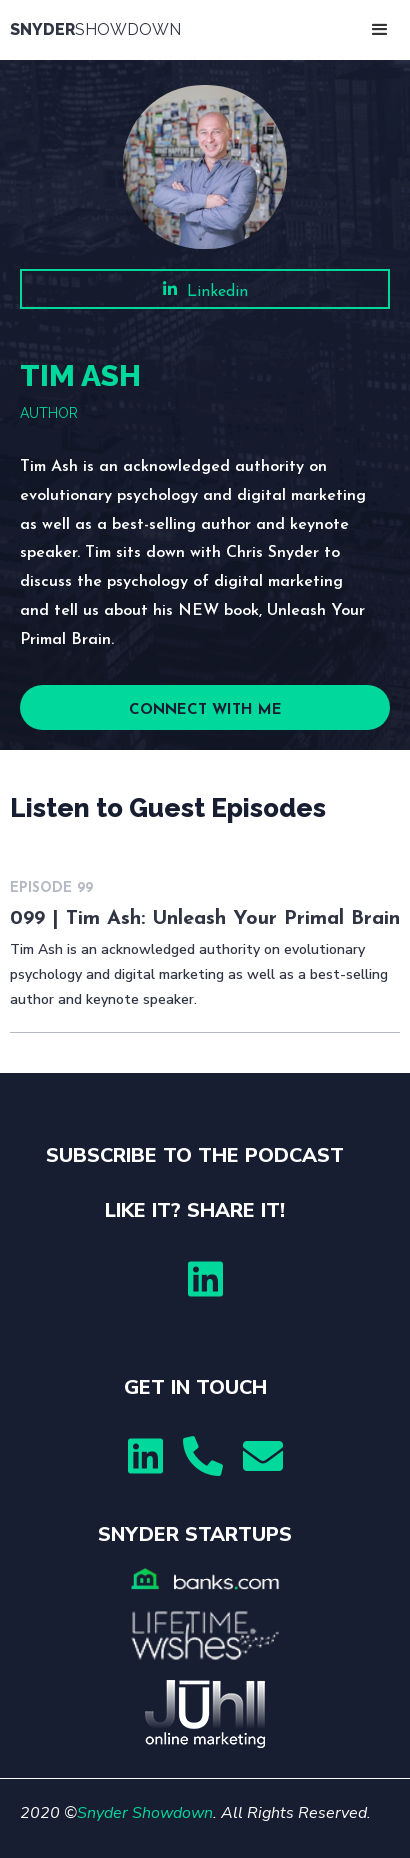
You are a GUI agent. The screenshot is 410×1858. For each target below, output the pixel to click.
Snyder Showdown (145, 1813)
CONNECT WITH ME (205, 710)
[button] (380, 30)
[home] (100, 30)
